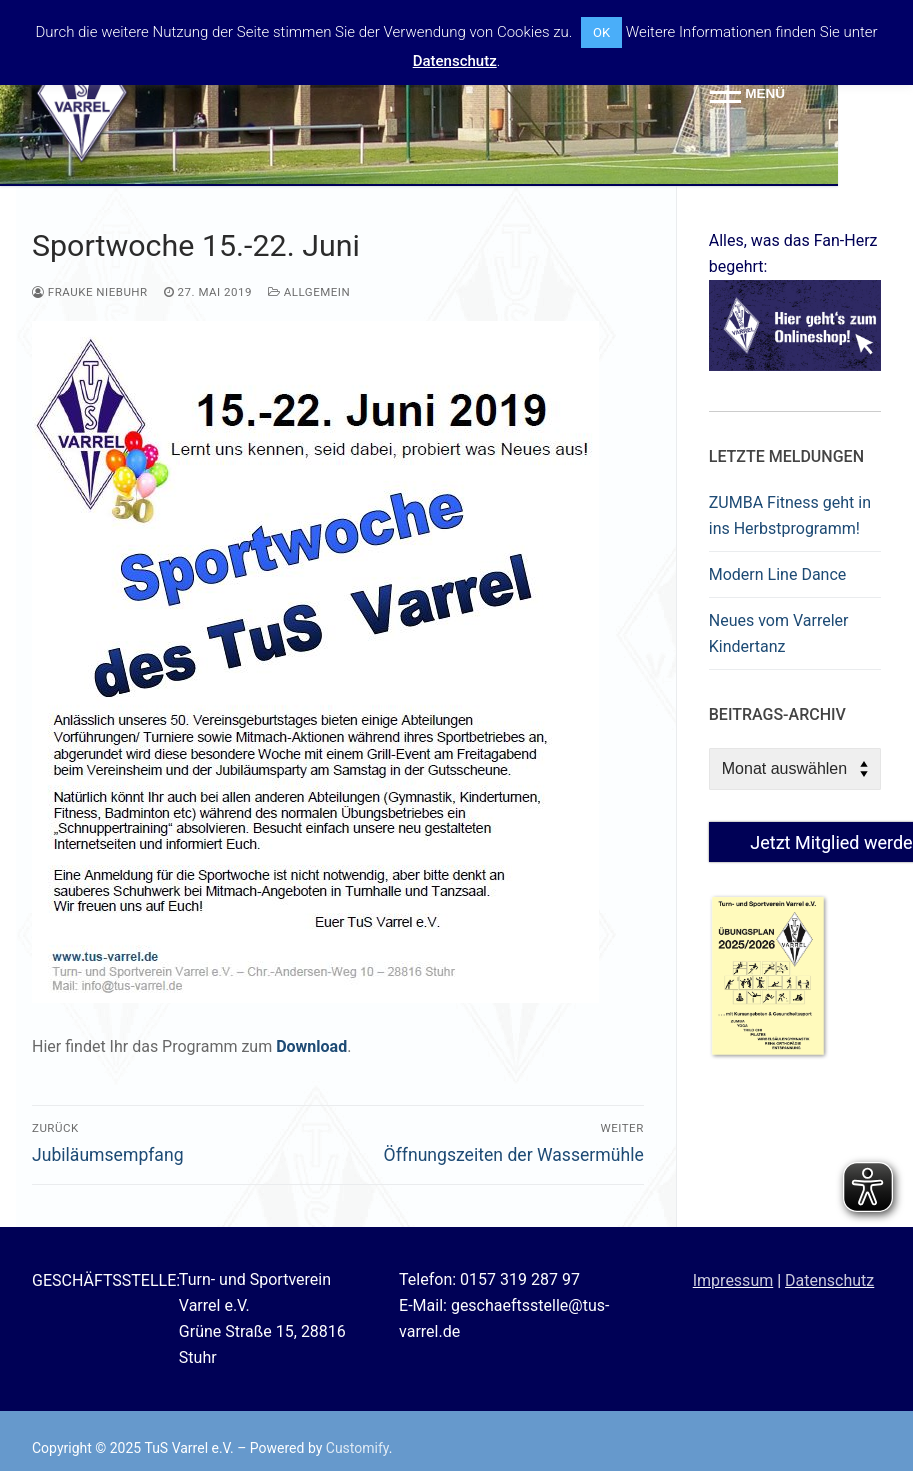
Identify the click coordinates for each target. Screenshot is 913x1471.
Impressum (733, 1280)
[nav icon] (747, 93)
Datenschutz (829, 1280)
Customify (357, 1448)
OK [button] (601, 32)
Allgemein (309, 292)
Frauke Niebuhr (90, 292)
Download (311, 1046)
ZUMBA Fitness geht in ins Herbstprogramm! (790, 515)
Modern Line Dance (778, 574)
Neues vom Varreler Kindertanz (779, 633)
